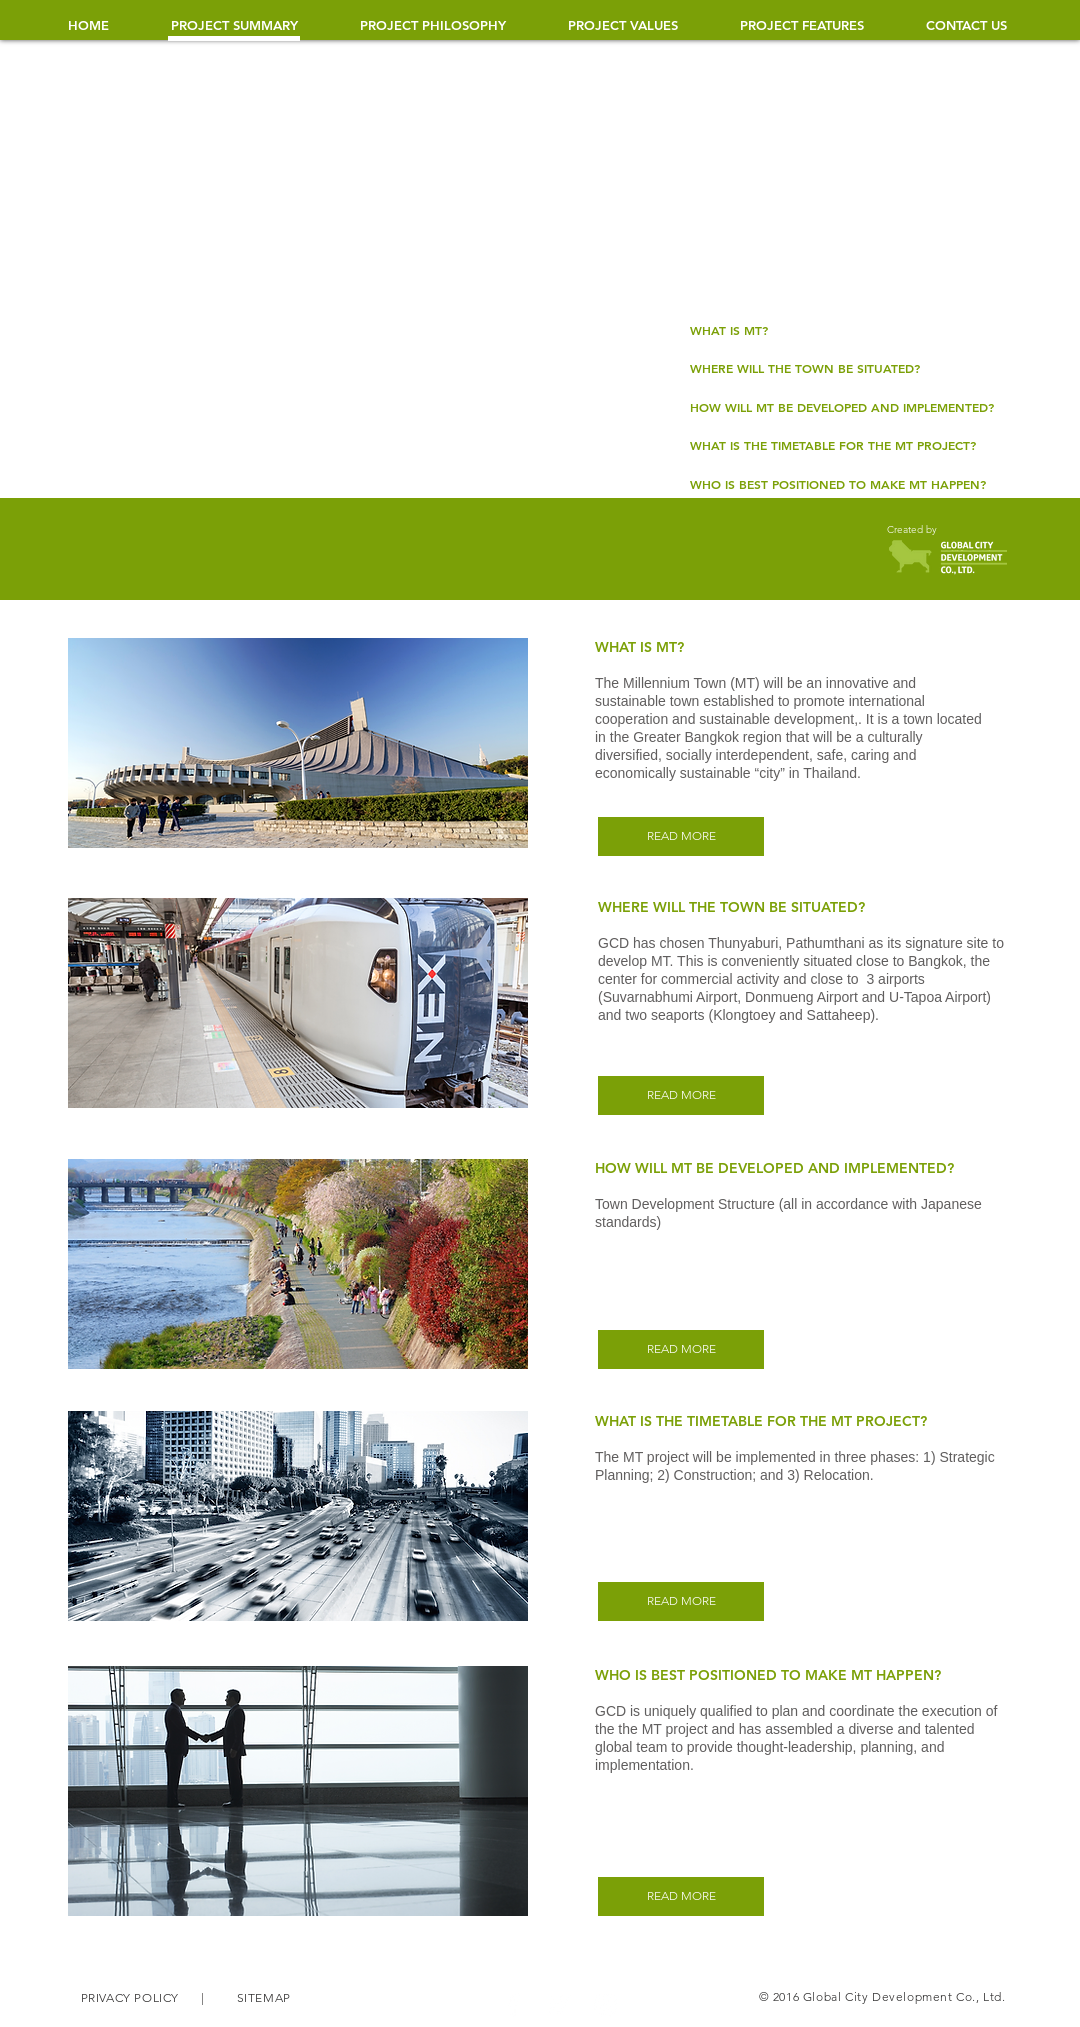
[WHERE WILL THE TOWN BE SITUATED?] (843, 368)
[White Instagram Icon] (605, 2005)
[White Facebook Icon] (513, 2005)
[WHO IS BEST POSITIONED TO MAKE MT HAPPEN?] (843, 484)
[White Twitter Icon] (559, 2005)
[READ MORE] (681, 836)
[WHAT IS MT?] (843, 330)
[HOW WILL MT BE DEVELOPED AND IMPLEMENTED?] (843, 407)
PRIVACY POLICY (131, 1997)
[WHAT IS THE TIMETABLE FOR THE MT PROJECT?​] (843, 445)
